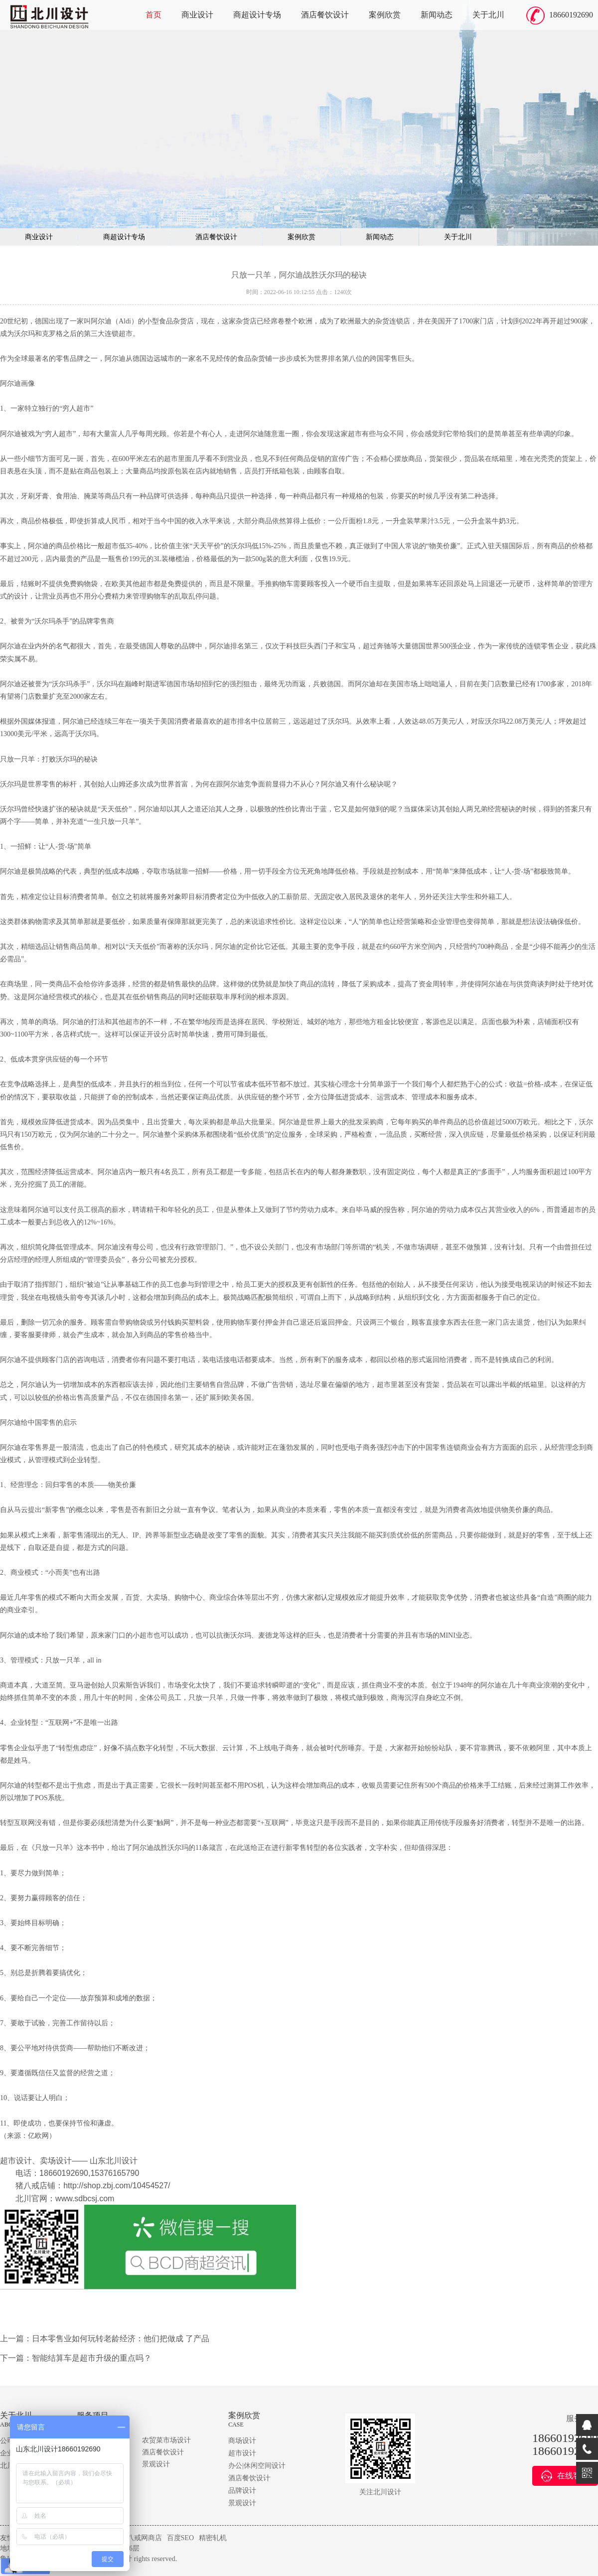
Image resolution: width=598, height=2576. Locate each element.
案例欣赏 (385, 14)
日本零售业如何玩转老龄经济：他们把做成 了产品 (120, 2338)
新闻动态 (436, 14)
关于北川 (488, 14)
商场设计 (242, 2440)
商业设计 (197, 14)
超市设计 (242, 2453)
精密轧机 (213, 2538)
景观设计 (156, 2464)
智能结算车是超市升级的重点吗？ (91, 2358)
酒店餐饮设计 (325, 14)
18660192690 (571, 14)
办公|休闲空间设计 (257, 2465)
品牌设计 (242, 2490)
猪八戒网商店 (141, 2538)
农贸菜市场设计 (166, 2440)
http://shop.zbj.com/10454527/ (116, 2185)
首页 (153, 14)
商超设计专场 (257, 14)
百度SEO (180, 2538)
